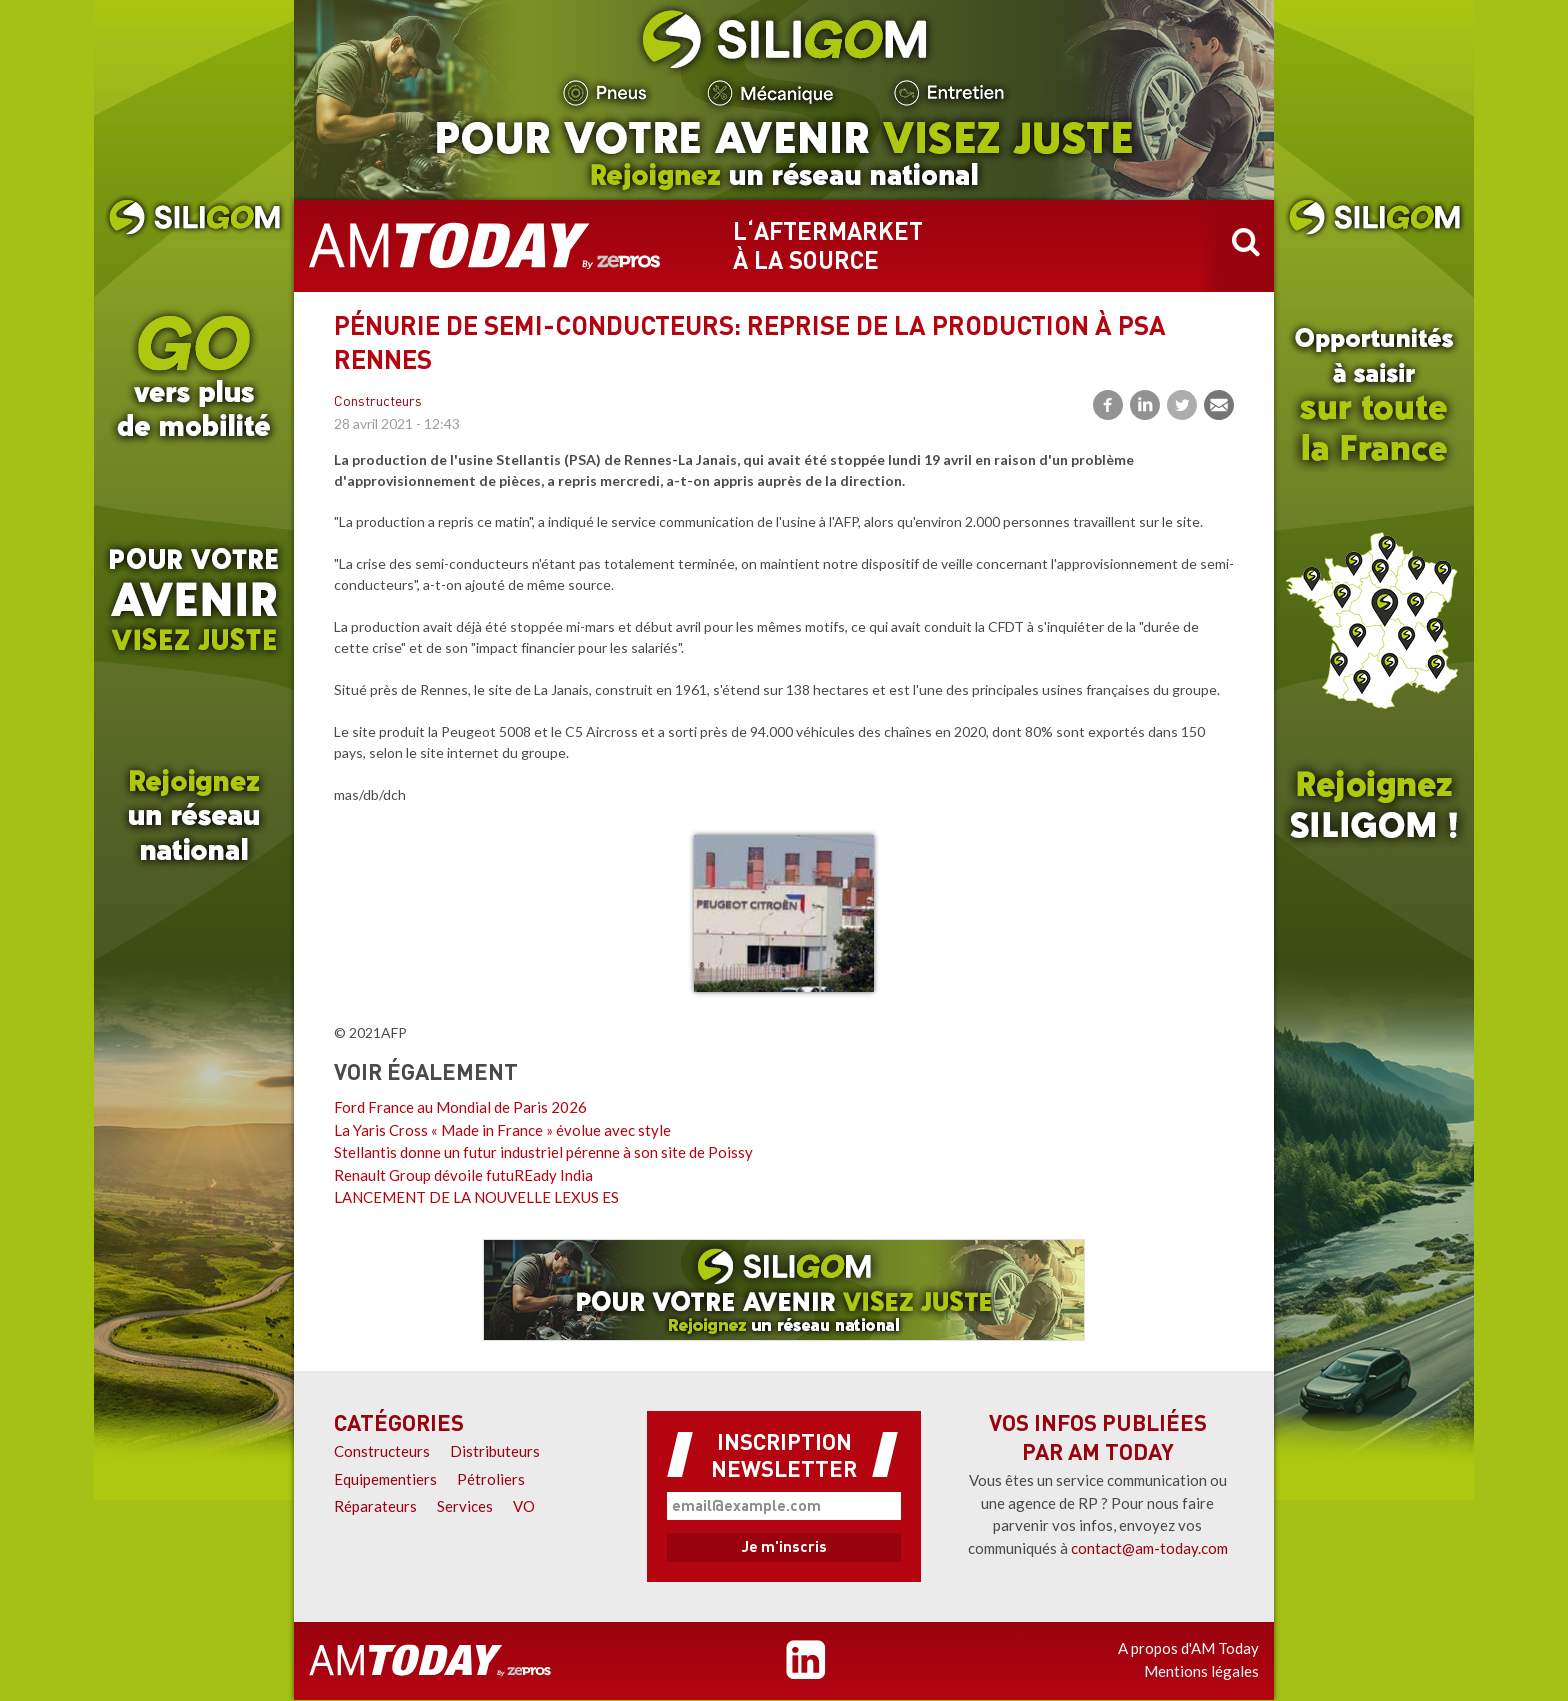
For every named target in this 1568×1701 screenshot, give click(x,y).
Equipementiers (385, 1479)
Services (465, 1506)
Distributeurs (495, 1451)
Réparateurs (375, 1506)
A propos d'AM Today (1188, 1648)
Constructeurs (378, 402)
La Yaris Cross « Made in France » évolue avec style (502, 1130)
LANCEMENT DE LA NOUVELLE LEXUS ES (476, 1197)
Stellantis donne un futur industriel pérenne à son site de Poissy (543, 1152)
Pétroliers (491, 1479)
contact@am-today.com (1149, 1548)
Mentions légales (1201, 1671)
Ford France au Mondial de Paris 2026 (460, 1107)
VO (524, 1506)
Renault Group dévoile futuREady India (463, 1175)
